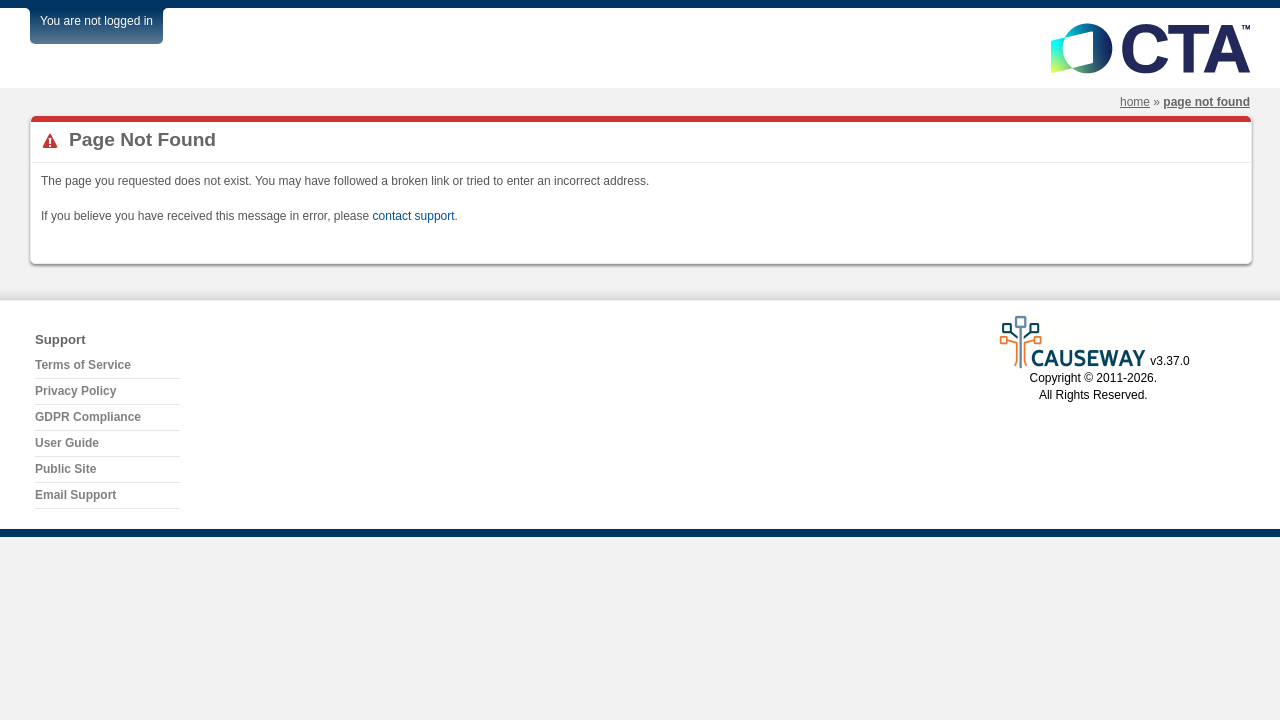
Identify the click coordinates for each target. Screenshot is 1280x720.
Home (1135, 102)
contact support (414, 216)
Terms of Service (83, 365)
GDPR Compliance (88, 417)
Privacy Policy (75, 391)
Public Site (65, 469)
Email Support (75, 495)
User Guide (67, 443)
